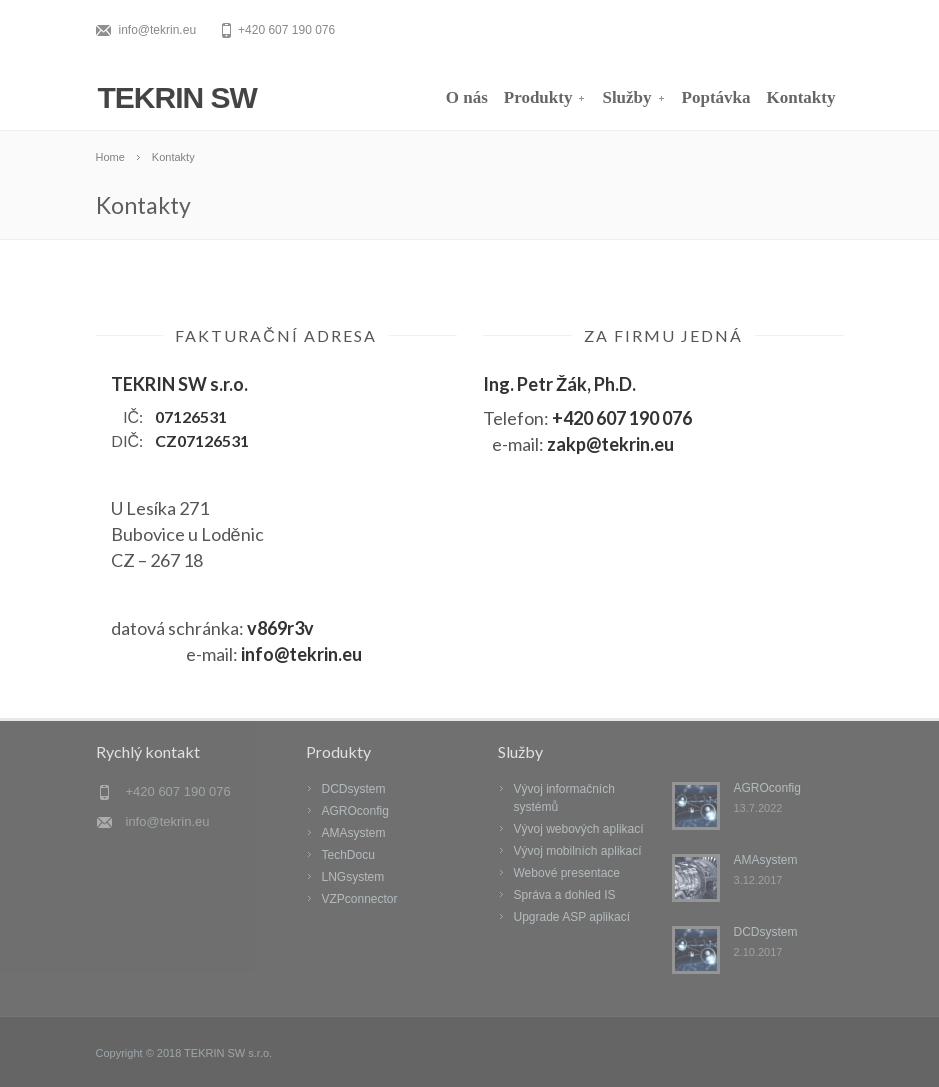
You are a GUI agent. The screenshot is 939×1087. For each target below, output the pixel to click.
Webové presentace (567, 873)
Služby (633, 97)
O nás (467, 97)
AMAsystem (354, 833)
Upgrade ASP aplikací (572, 917)
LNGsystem (353, 877)
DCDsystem (354, 789)
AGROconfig (355, 811)
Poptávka (716, 97)
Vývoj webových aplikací (579, 829)
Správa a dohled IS (565, 895)
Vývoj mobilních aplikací (578, 851)
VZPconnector (360, 899)
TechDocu (348, 855)
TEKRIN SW (177, 97)
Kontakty (801, 97)
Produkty (545, 97)
